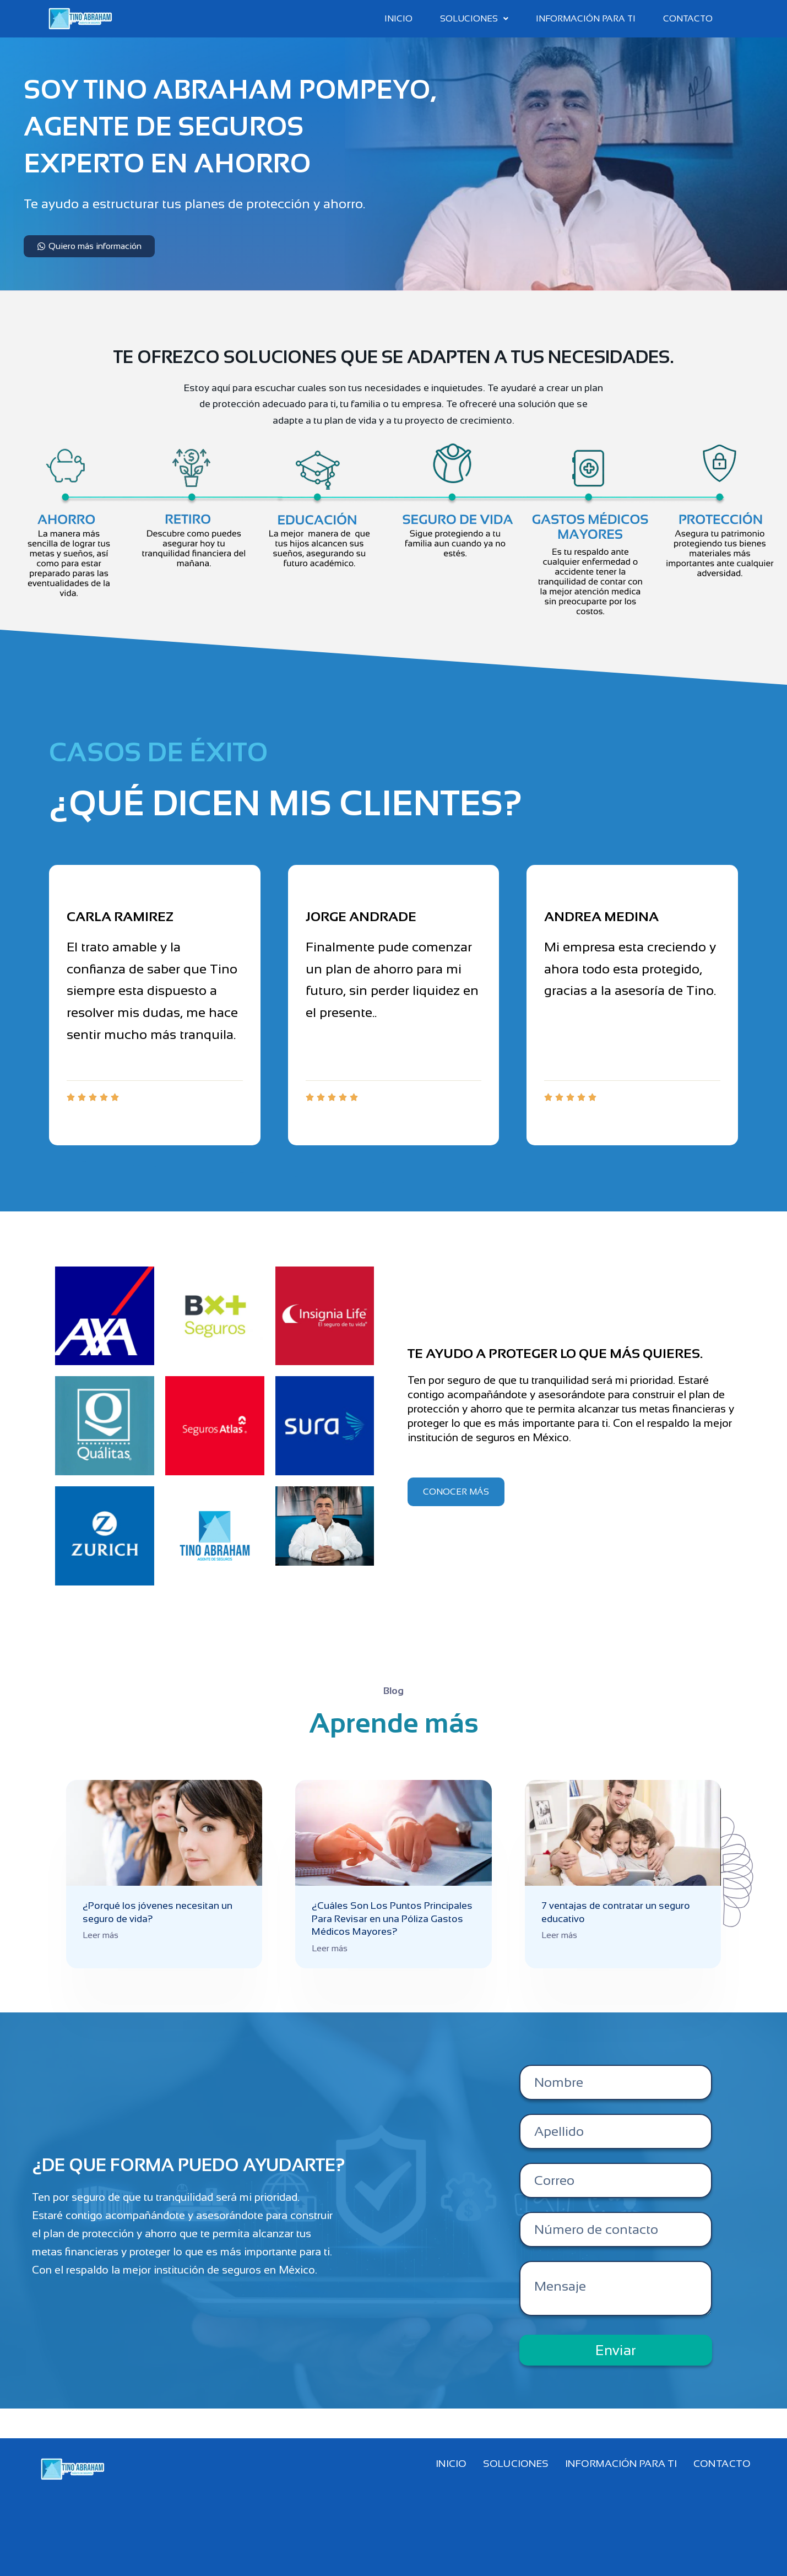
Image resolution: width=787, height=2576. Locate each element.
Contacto (688, 18)
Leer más (100, 1935)
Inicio (398, 18)
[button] (474, 18)
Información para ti (586, 18)
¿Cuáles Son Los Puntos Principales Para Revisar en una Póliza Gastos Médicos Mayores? (392, 1918)
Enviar (615, 2350)
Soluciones (474, 18)
